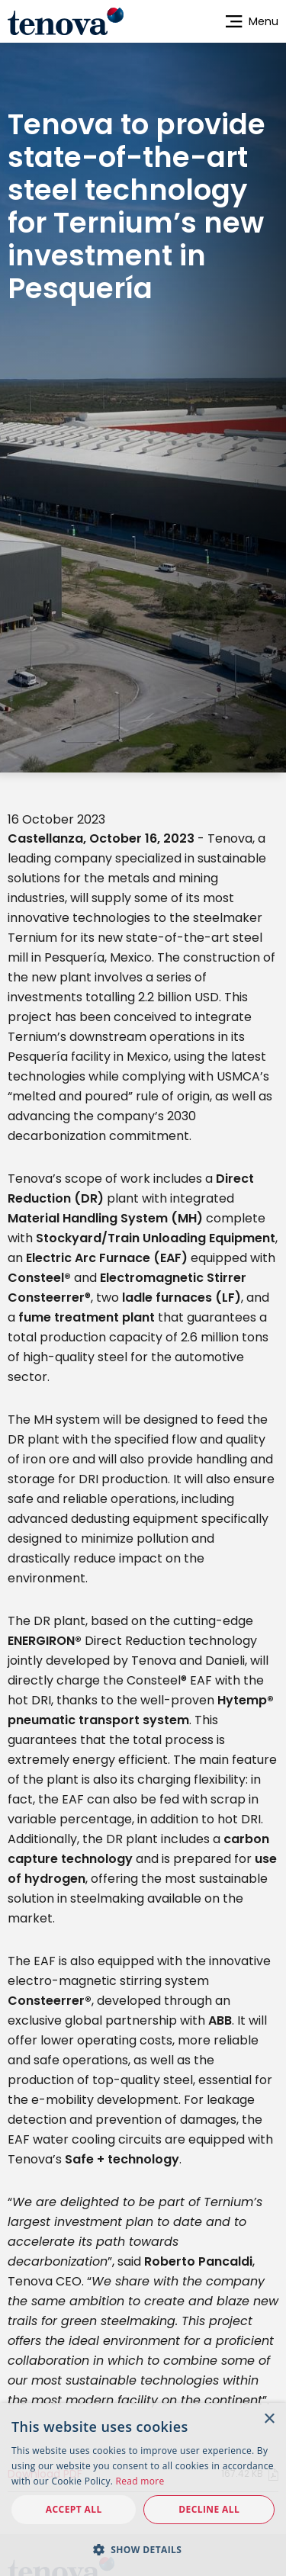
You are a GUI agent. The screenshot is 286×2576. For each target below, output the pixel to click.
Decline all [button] (208, 2509)
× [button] (269, 2419)
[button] (143, 2549)
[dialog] (143, 2489)
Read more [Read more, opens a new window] (140, 2481)
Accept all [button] (74, 2509)
